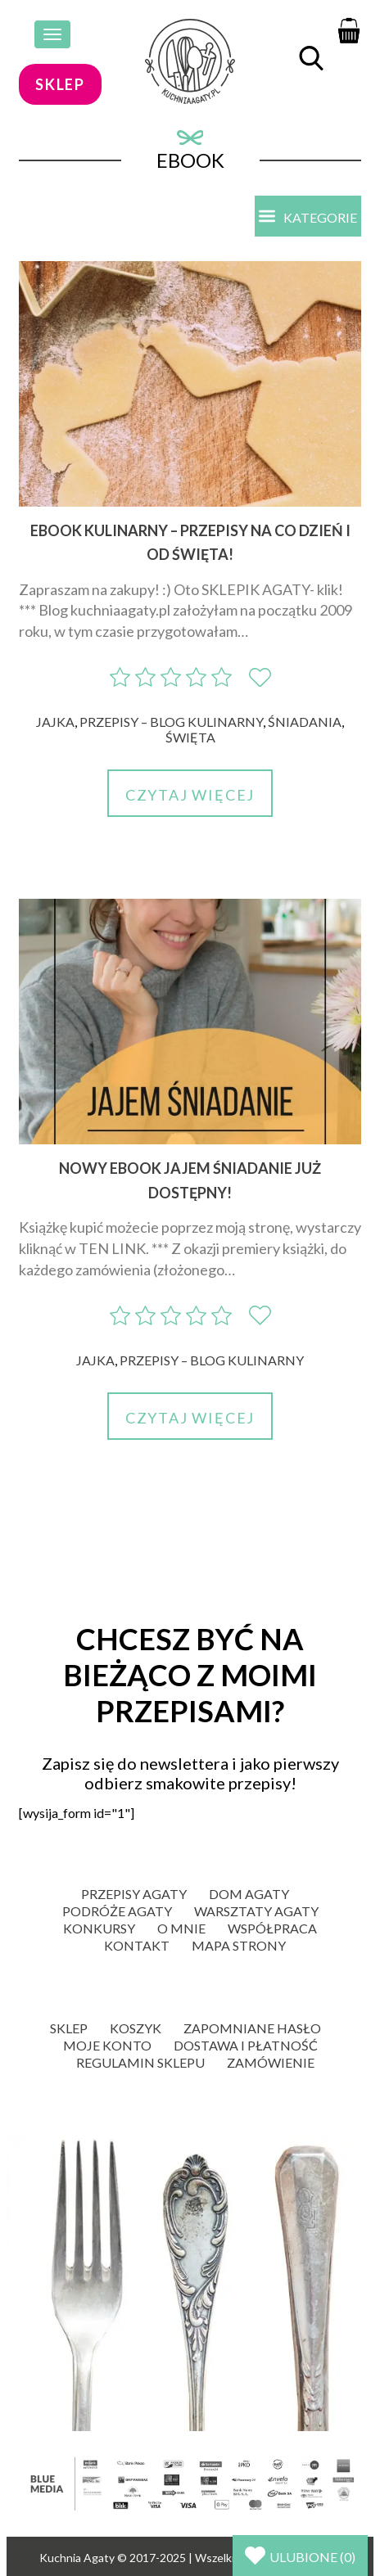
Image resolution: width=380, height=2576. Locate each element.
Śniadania (305, 721)
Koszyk (135, 2028)
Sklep (69, 2028)
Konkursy (99, 1928)
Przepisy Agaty (134, 1894)
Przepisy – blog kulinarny (171, 721)
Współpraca (272, 1928)
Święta (190, 737)
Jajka (55, 721)
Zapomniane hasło (252, 2028)
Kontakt (137, 1945)
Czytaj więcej (190, 795)
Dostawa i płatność (246, 2045)
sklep (60, 84)
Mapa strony (239, 1945)
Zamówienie (270, 2062)
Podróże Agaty (117, 1911)
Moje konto (107, 2045)
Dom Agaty (249, 1894)
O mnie (181, 1928)
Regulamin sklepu (140, 2062)
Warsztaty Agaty (256, 1911)
